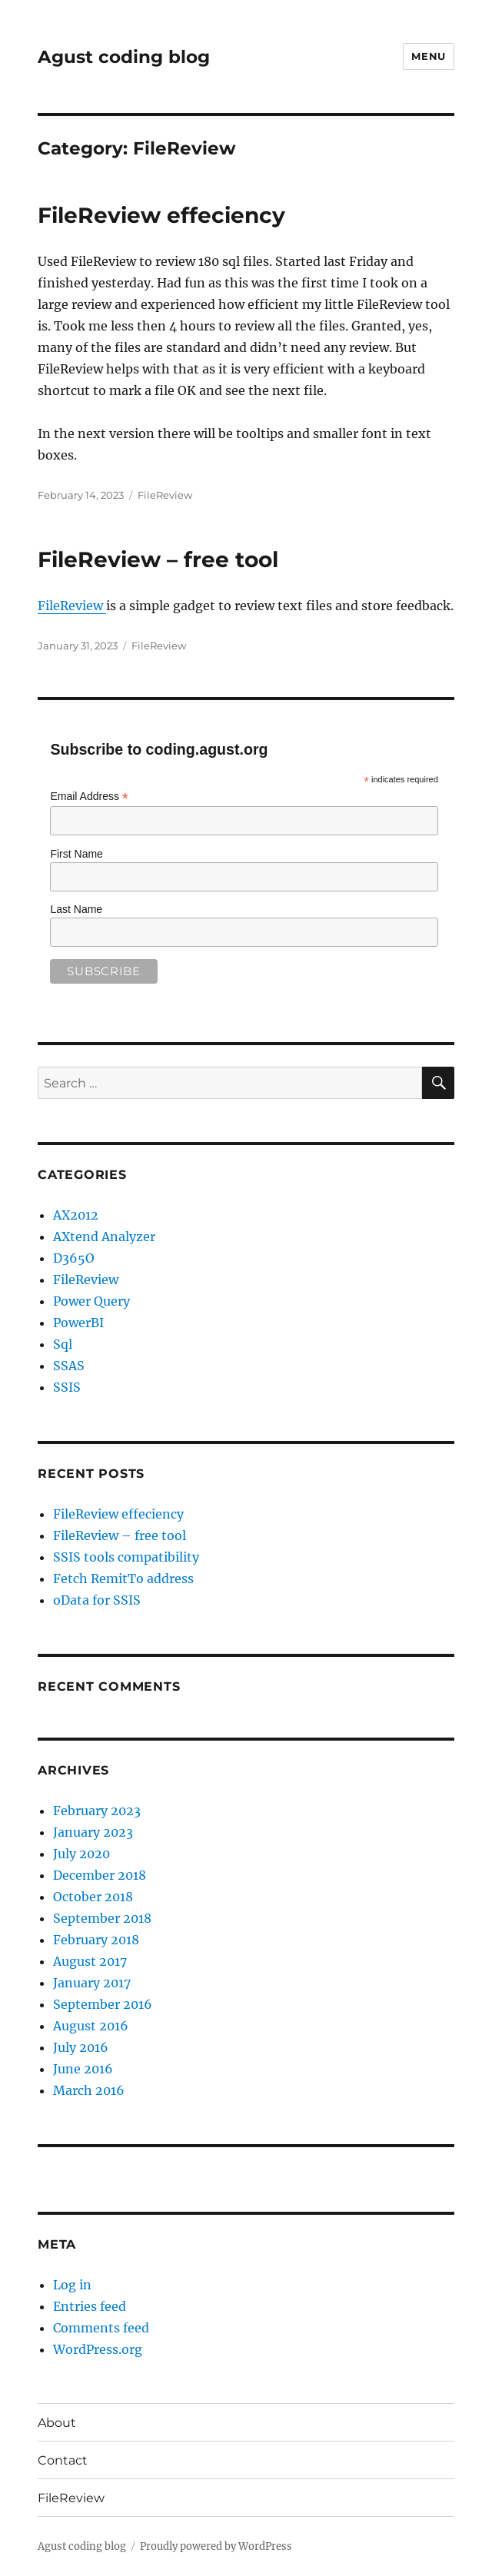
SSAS (69, 1365)
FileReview (165, 495)
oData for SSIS (97, 1600)
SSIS (67, 1387)
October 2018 (93, 1896)
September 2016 (102, 2004)
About (57, 2422)
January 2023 (93, 1832)
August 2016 (90, 2025)
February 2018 (96, 1939)
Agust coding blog (124, 57)
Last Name (76, 909)
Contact (63, 2460)
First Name (76, 854)
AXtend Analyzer (104, 1236)
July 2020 (81, 1853)
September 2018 (102, 1918)
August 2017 (90, 1961)
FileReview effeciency (161, 215)
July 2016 (80, 2047)
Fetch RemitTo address (123, 1578)
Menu (428, 56)
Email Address (89, 796)
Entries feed (89, 2306)
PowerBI (78, 1322)
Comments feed (101, 2327)
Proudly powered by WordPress (216, 2546)
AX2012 (75, 1215)
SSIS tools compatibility (126, 1557)
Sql (62, 1344)
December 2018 (99, 1875)
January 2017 (92, 1982)
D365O (74, 1258)
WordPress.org (97, 2349)
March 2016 (89, 2090)
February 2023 (97, 1810)
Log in (72, 2284)
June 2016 (83, 2068)
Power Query (91, 1301)
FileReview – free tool (158, 559)
